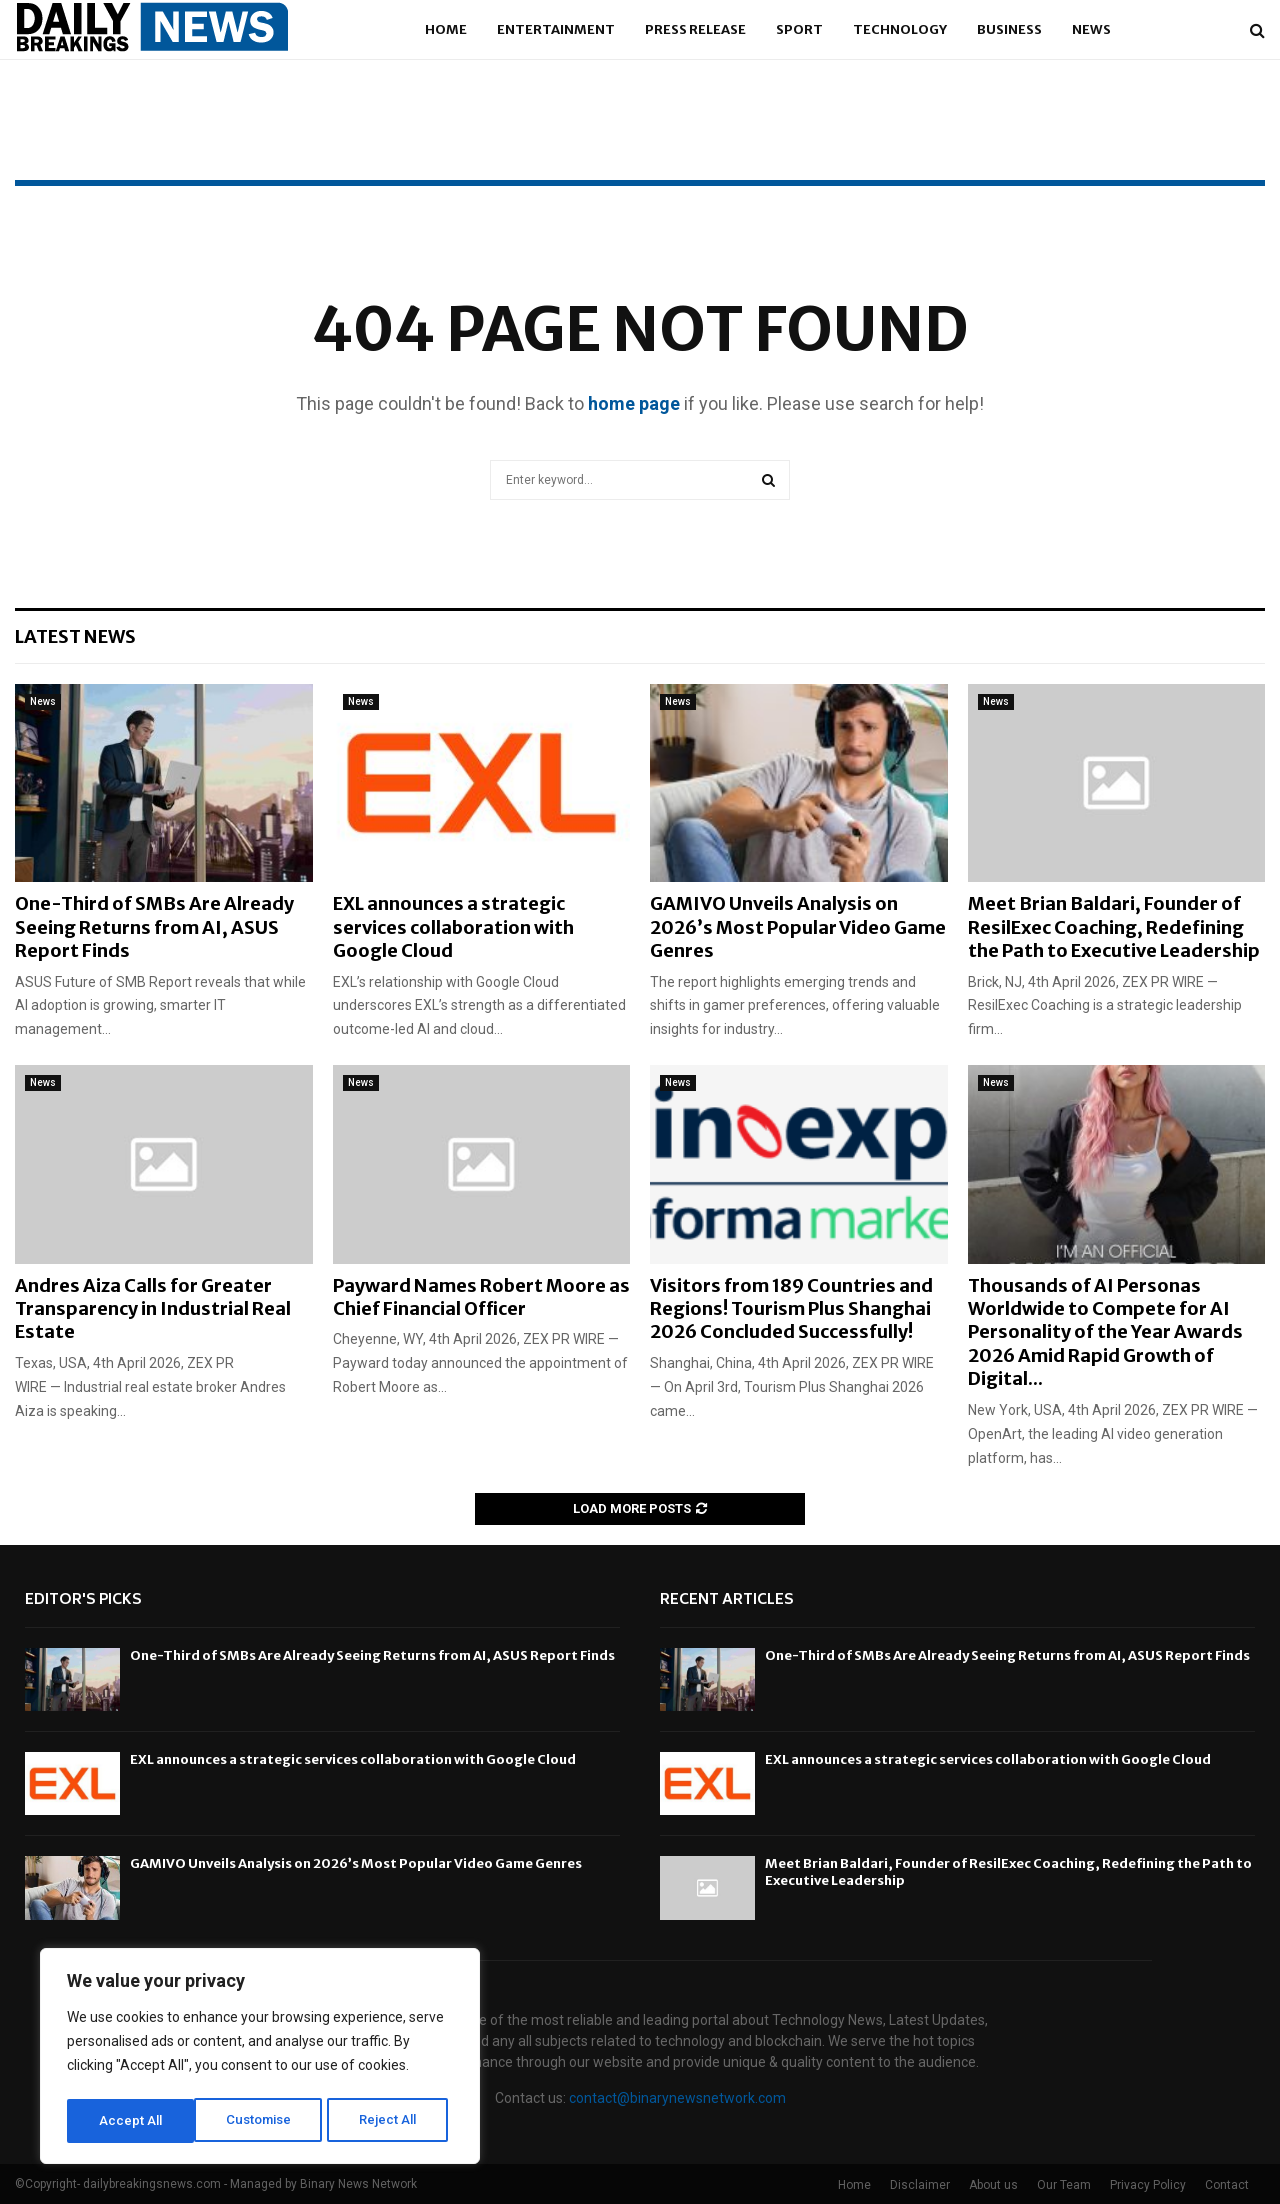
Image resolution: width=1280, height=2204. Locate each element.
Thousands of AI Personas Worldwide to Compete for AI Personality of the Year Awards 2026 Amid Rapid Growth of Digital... (1105, 1332)
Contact (1227, 2185)
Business (1009, 29)
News (1091, 29)
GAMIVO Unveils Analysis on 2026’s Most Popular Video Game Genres (798, 927)
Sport (799, 29)
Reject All (263, 2121)
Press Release (695, 29)
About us (993, 2185)
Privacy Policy (1148, 2185)
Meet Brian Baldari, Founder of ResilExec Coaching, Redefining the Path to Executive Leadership (1114, 927)
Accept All (391, 2121)
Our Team (1064, 2185)
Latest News (75, 636)
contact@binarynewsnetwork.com (677, 2098)
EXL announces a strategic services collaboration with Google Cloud (453, 927)
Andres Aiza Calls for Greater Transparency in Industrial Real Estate (153, 1309)
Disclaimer (920, 2185)
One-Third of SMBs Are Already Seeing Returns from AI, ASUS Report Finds (154, 927)
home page (634, 403)
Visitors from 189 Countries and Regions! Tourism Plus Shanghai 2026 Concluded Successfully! (791, 1309)
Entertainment (556, 29)
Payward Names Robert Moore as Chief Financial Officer (481, 1297)
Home (446, 29)
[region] (260, 2059)
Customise (131, 2121)
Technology (900, 29)
